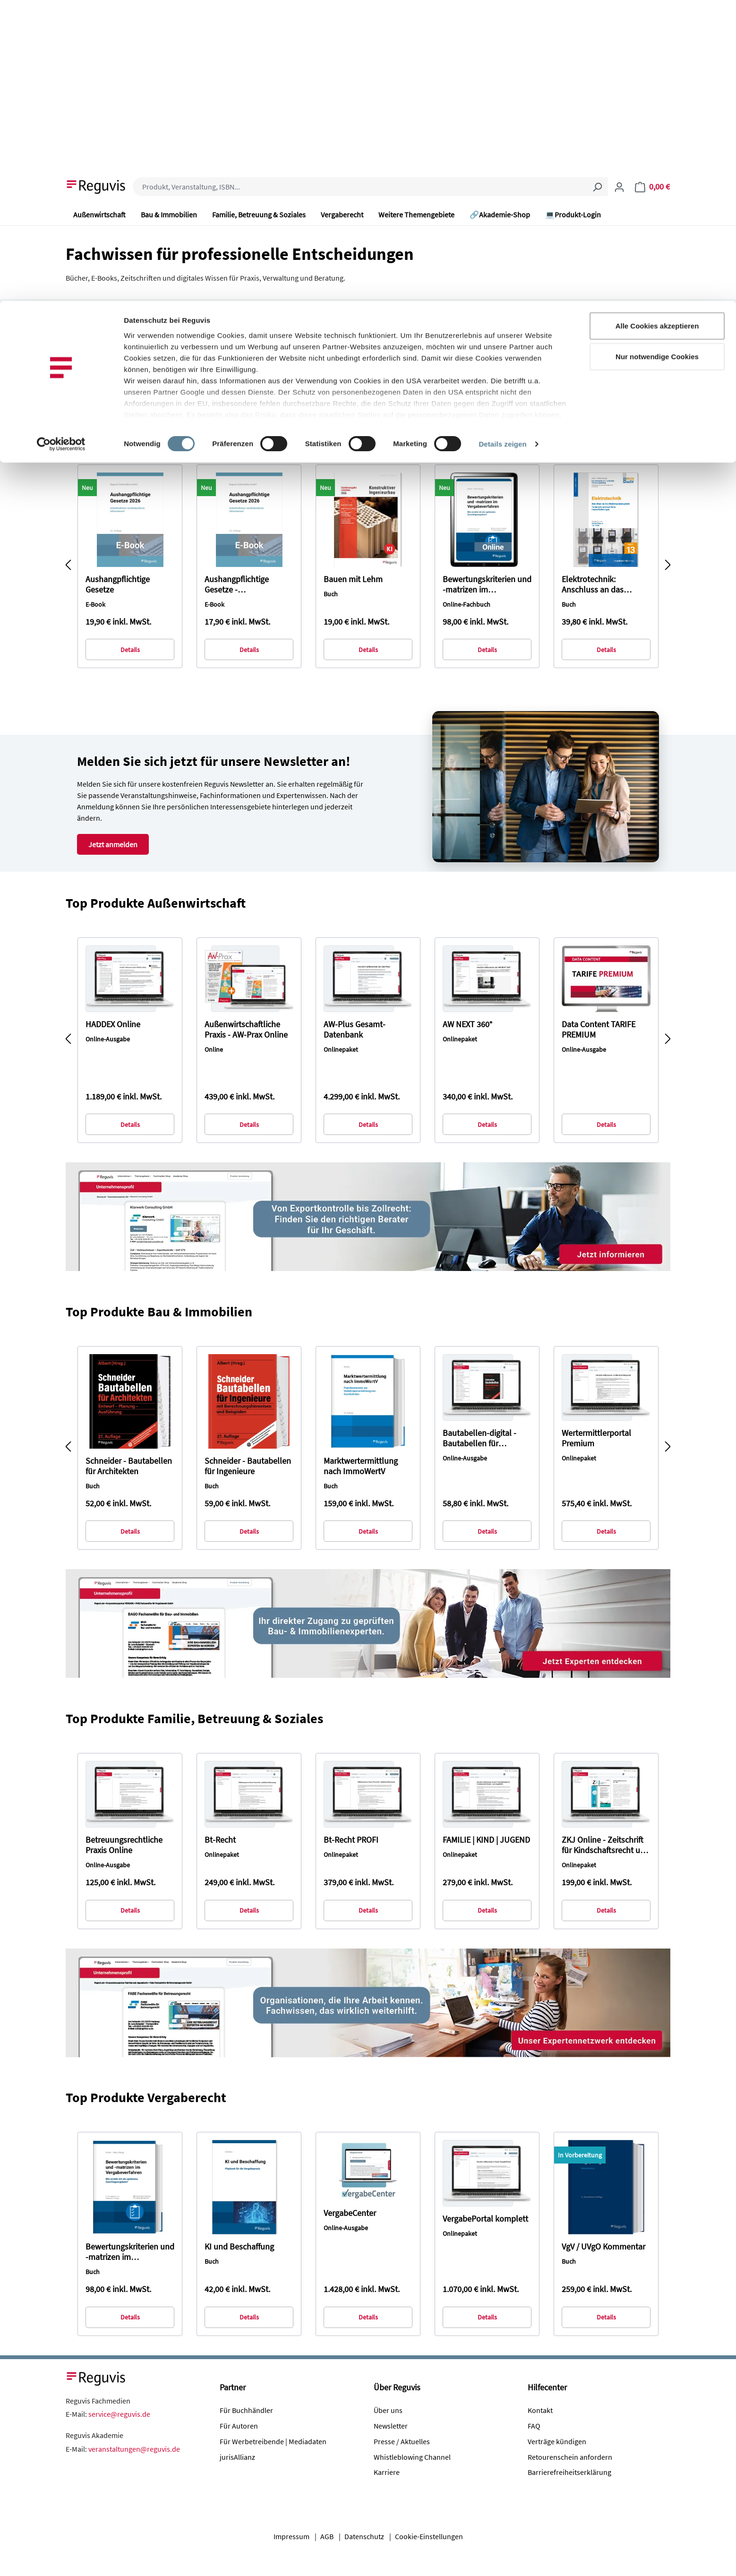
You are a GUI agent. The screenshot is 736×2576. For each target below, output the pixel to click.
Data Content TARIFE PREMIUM (598, 1029)
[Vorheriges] (68, 566)
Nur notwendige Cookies (657, 56)
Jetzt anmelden (112, 844)
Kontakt (540, 2410)
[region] (368, 566)
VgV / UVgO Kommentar (603, 2246)
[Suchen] (597, 186)
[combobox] (360, 186)
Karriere (387, 2472)
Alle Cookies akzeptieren (657, 25)
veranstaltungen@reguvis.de (134, 2449)
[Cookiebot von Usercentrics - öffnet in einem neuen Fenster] (61, 144)
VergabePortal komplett (485, 2219)
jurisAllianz (237, 2457)
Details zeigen (502, 143)
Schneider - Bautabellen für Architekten (129, 1466)
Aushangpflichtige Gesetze (118, 584)
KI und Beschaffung (239, 2246)
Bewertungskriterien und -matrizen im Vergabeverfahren (130, 2251)
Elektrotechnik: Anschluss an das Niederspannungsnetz (601, 584)
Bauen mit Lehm (353, 579)
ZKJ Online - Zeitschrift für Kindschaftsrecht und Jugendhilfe (606, 1845)
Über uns (388, 2410)
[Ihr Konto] (619, 186)
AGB (327, 2536)
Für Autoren (239, 2425)
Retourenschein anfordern (570, 2457)
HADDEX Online (113, 1024)
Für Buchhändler (246, 2410)
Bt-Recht (220, 1840)
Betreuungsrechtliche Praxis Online (124, 1845)
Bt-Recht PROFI (351, 1840)
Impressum (291, 2536)
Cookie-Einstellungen (429, 2536)
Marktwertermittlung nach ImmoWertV (361, 1466)
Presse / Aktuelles (402, 2441)
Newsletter (391, 2425)
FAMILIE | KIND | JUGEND (486, 1840)
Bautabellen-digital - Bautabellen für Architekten (479, 1438)
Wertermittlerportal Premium (596, 1438)
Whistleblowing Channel (412, 2457)
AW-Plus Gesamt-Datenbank (354, 1029)
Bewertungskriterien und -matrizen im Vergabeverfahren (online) (487, 584)
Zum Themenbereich (137, 378)
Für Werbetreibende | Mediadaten (273, 2441)
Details (130, 649)
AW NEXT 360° (467, 1024)
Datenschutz (364, 2536)
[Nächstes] (668, 566)
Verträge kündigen (557, 2441)
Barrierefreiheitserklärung (569, 2472)
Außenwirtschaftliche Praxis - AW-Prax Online (246, 1029)
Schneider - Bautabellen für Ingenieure (248, 1466)
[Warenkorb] (652, 186)
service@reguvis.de (119, 2414)
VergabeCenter (350, 2213)
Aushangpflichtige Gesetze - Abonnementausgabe (243, 584)
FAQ (534, 2425)
